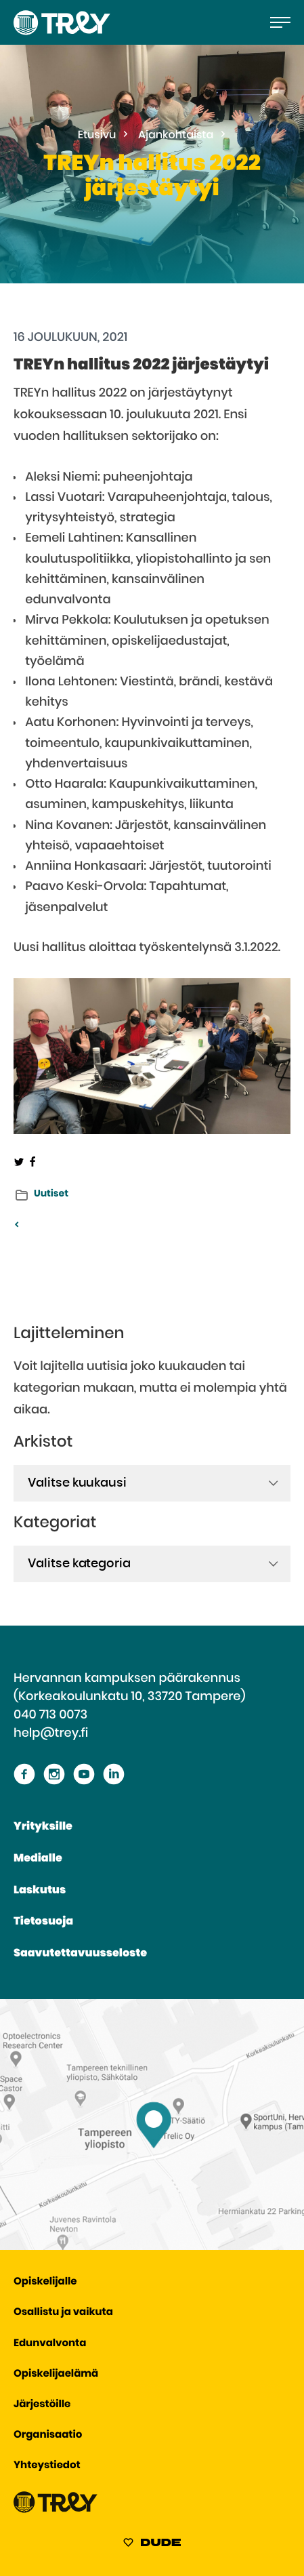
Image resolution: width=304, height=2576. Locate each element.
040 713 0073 (50, 1715)
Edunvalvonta (50, 2344)
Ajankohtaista (175, 135)
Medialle (38, 1858)
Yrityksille (43, 1827)
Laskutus (40, 1890)
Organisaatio (48, 2435)
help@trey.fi (51, 1733)
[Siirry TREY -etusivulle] (55, 2510)
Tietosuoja (43, 1921)
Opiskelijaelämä (56, 2374)
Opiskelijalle (45, 2282)
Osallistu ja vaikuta (63, 2313)
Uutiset (51, 1194)
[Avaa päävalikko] (280, 22)
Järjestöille (42, 2405)
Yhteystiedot (47, 2466)
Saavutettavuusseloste (80, 1953)
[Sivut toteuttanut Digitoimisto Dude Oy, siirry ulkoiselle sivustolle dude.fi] (152, 2545)
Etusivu (97, 135)
